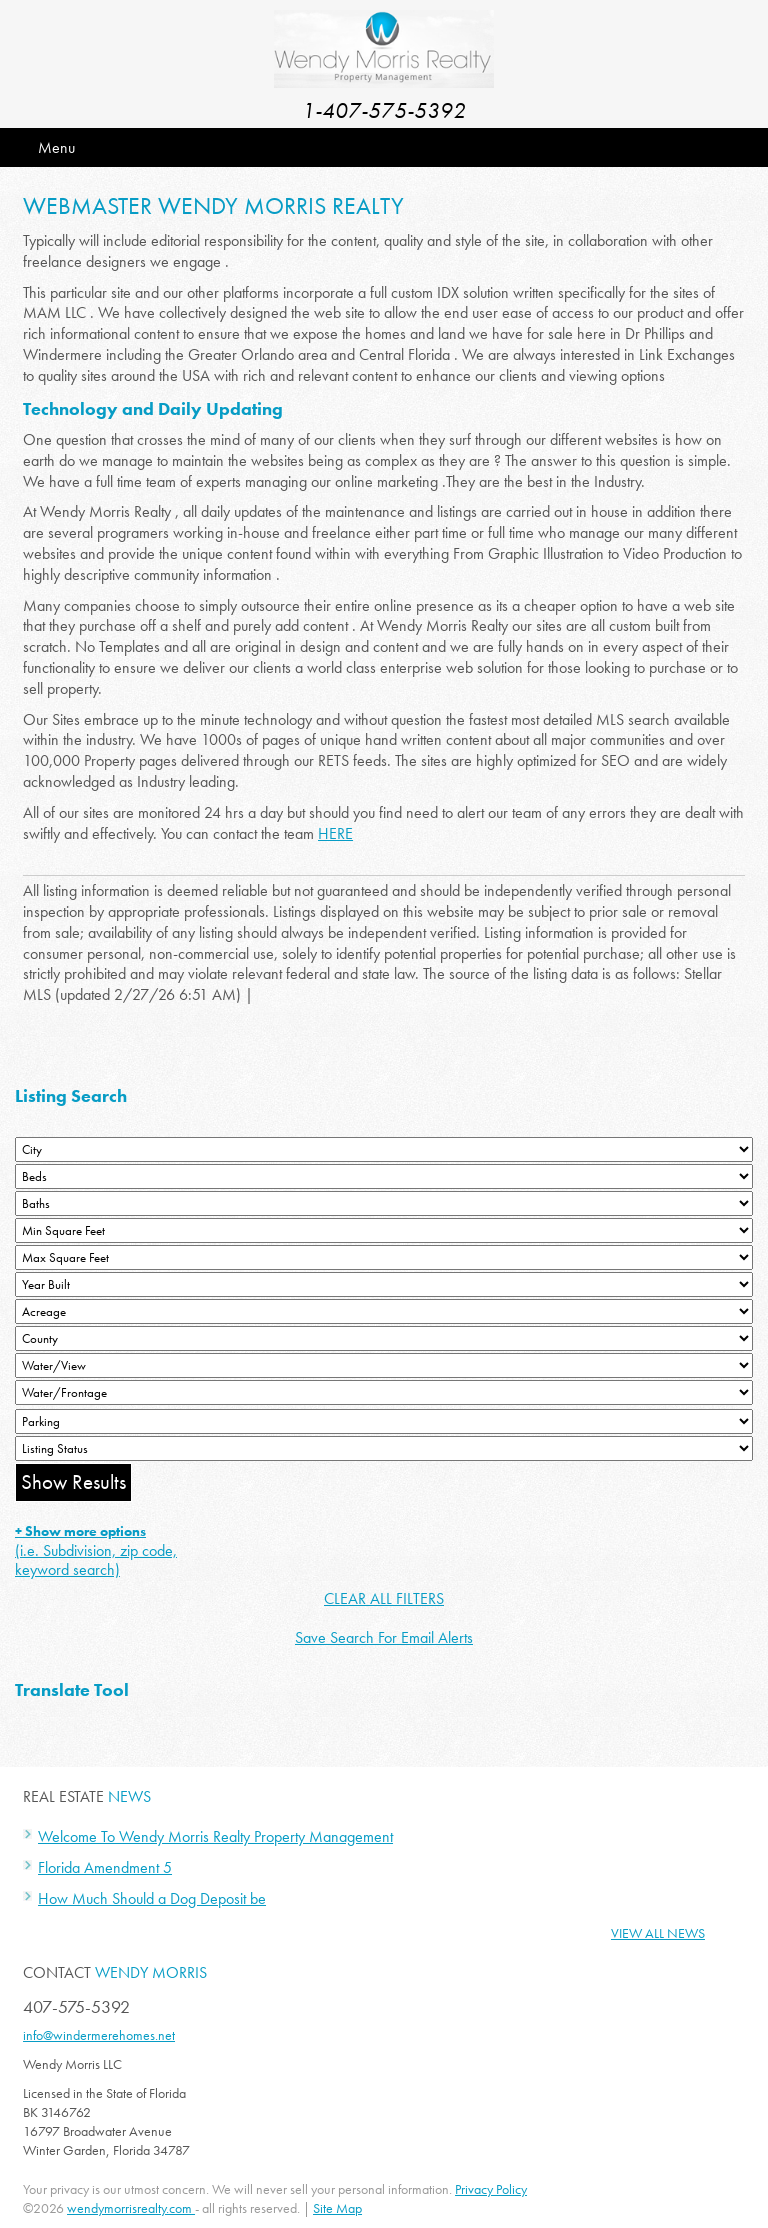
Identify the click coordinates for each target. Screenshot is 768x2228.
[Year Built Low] (384, 1284)
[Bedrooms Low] (384, 1176)
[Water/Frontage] (384, 1392)
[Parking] (384, 1421)
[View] (384, 1365)
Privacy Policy (491, 2189)
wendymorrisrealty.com (131, 2208)
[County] (384, 1338)
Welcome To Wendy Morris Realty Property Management (215, 1836)
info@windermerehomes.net (99, 2035)
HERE (335, 833)
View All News (658, 1933)
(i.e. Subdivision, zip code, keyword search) (96, 1551)
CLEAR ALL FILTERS (384, 1598)
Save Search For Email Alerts (384, 1637)
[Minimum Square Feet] (384, 1230)
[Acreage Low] (384, 1311)
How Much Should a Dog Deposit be (152, 1898)
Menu (56, 147)
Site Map (337, 2208)
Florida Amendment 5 (105, 1867)
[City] (384, 1149)
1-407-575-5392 (384, 110)
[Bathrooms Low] (384, 1203)
